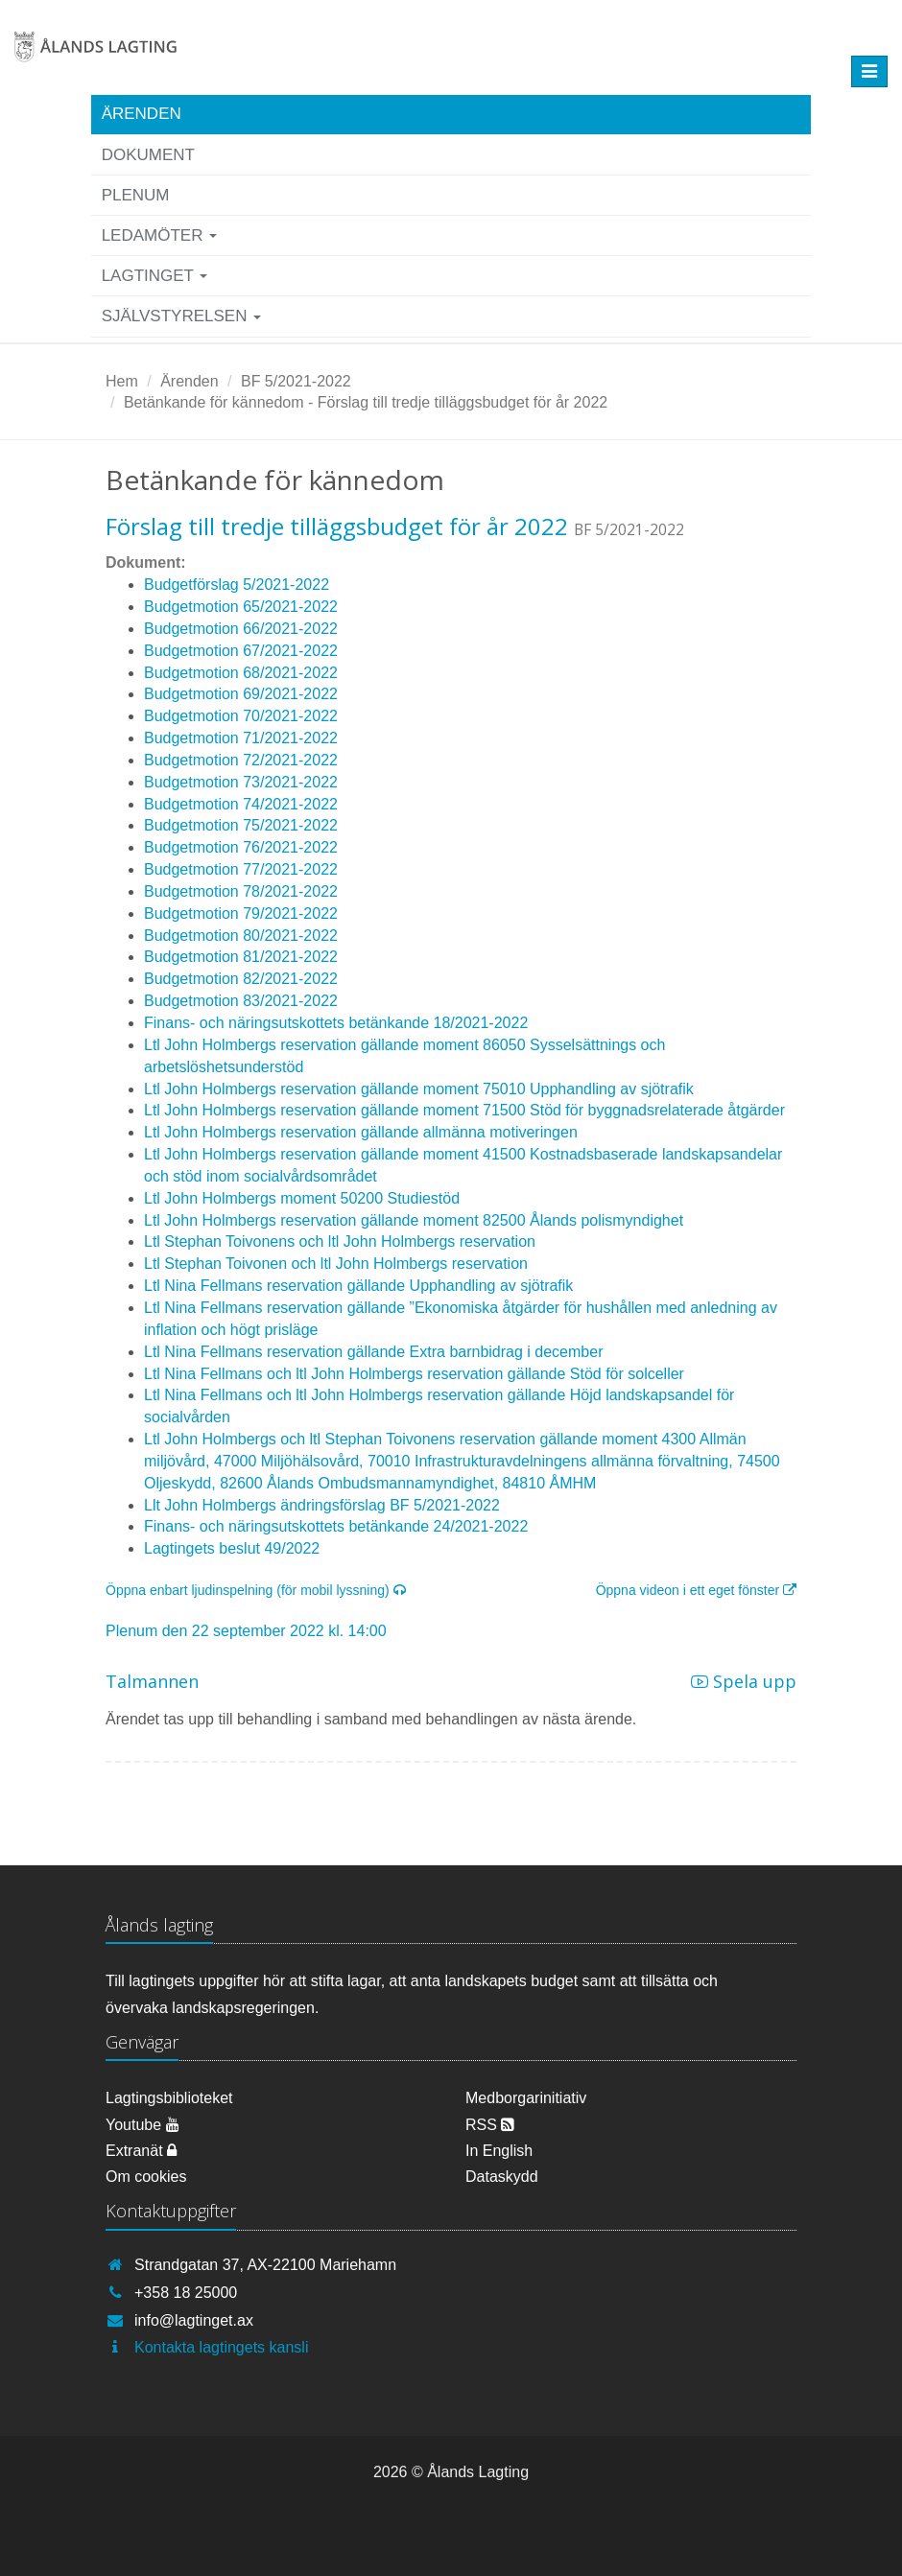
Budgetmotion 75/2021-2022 (241, 825)
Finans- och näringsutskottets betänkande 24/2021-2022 (336, 1526)
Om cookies (146, 2176)
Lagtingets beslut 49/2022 (232, 1548)
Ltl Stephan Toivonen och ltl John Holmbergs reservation (336, 1263)
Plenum (136, 195)
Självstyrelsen (182, 316)
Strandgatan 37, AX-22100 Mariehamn (265, 2265)
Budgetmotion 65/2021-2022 (241, 606)
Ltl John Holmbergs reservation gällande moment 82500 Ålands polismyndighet (413, 1220)
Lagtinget (155, 276)
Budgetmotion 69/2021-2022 (241, 694)
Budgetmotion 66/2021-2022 (241, 629)
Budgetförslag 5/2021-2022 (236, 584)
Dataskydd (501, 2176)
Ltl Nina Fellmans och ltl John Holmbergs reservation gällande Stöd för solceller (414, 1374)
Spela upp (743, 1681)
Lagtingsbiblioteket (169, 2098)
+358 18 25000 (185, 2292)
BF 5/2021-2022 (296, 381)
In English (499, 2151)
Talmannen (152, 1681)
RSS (489, 2125)
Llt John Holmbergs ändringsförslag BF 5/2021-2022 (322, 1505)
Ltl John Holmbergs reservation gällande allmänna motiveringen (361, 1132)
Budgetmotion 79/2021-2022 (241, 913)
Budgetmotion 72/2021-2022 (241, 760)
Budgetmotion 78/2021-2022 (241, 891)
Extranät (141, 2151)
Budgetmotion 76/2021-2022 (241, 847)
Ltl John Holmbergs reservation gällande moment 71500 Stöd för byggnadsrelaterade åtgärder (464, 1110)
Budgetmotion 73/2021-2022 (241, 782)
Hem (122, 381)
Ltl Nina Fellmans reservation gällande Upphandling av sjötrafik (358, 1285)
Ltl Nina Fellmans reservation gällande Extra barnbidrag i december (373, 1352)
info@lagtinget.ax (193, 2320)
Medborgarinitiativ (525, 2098)
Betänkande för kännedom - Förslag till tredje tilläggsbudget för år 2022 (365, 402)
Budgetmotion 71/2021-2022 (241, 738)
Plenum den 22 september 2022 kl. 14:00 (246, 1631)
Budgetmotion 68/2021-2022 (241, 673)
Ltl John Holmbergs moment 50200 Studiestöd (302, 1198)
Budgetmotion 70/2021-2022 (241, 716)
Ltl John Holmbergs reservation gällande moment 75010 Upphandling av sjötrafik (419, 1089)
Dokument (148, 155)
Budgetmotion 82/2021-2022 (241, 979)
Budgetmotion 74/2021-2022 (241, 804)
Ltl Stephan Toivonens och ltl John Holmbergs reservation (339, 1241)
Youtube (142, 2125)
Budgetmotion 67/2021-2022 (241, 651)
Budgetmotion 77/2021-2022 (241, 869)
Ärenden (141, 114)
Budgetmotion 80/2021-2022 (241, 935)
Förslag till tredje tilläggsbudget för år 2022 (337, 526)
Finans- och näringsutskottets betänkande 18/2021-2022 (336, 1023)
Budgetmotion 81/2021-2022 (241, 956)
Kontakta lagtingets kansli (221, 2347)
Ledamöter (160, 235)
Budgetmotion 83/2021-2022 (241, 1001)
